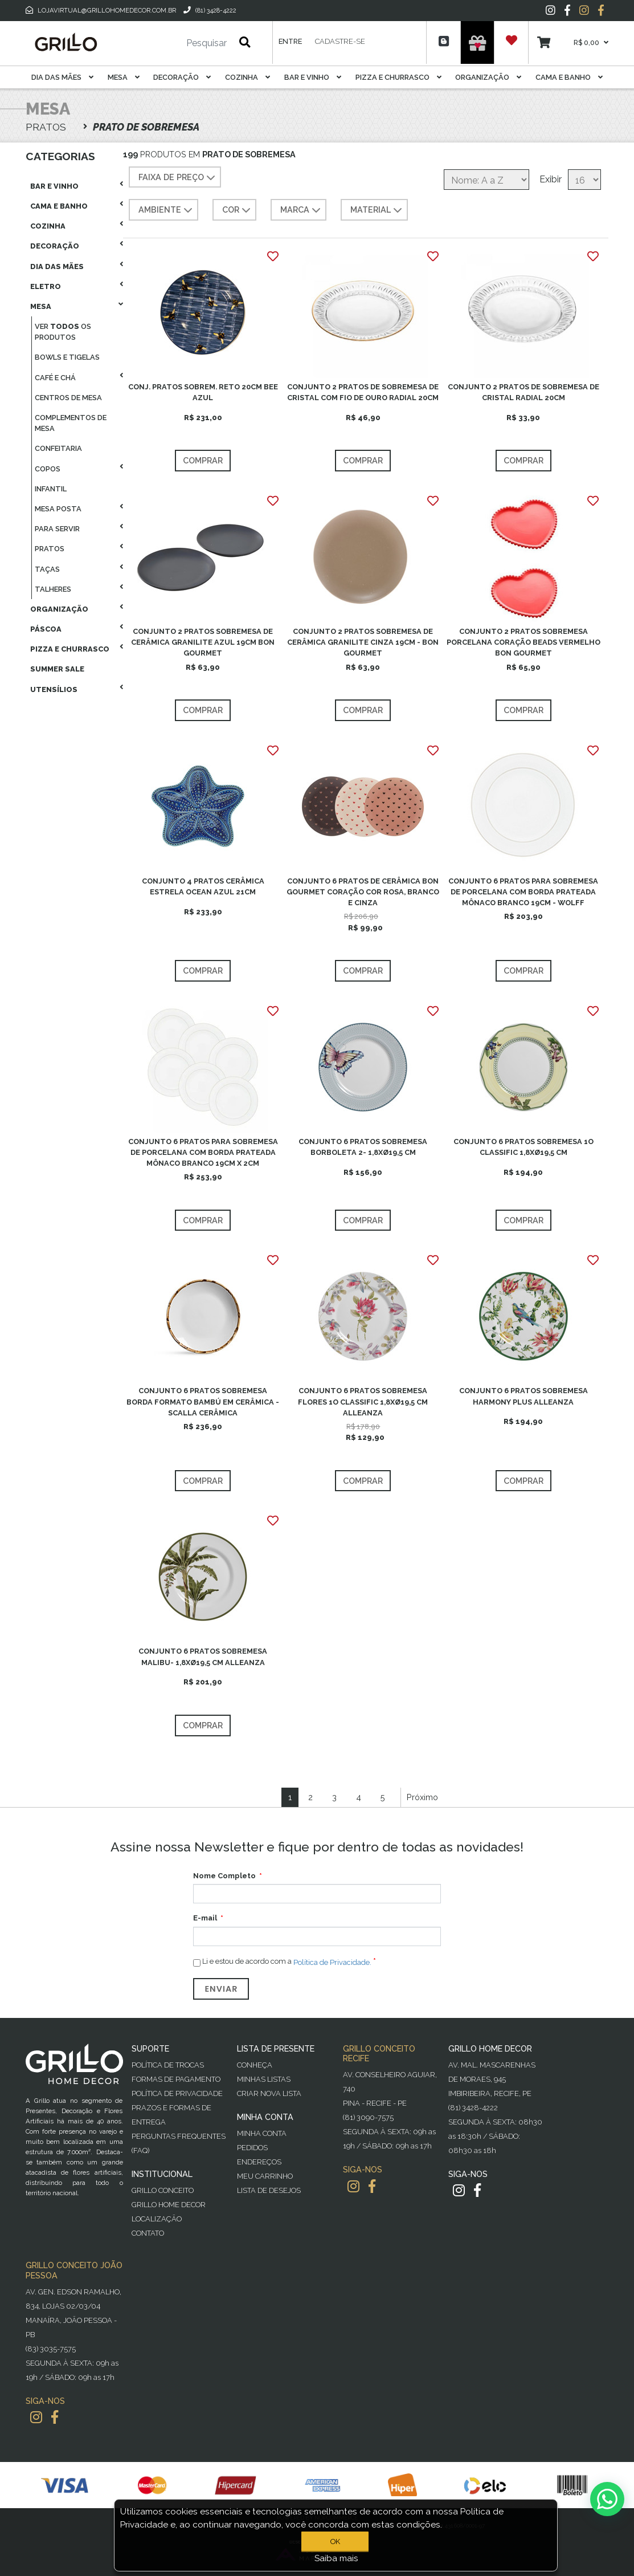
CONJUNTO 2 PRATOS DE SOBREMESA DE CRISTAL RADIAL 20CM (523, 392)
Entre (290, 41)
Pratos (49, 548)
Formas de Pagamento (176, 2079)
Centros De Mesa (68, 397)
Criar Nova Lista (269, 2093)
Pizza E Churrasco (398, 77)
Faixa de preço (178, 178)
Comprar (203, 460)
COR (237, 210)
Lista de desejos (269, 2190)
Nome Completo (224, 1875)
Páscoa (46, 629)
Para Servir (57, 528)
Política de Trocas (168, 2065)
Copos (47, 469)
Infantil (51, 489)
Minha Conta (262, 2133)
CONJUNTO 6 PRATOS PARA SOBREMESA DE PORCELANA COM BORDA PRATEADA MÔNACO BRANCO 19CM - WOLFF (523, 892)
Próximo (422, 1797)
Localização (157, 2219)
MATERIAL (377, 210)
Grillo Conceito (163, 2190)
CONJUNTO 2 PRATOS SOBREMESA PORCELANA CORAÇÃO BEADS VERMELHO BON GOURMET (523, 642)
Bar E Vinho (312, 77)
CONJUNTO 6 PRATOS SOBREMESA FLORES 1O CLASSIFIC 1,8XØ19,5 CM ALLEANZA (363, 1401)
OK (335, 2541)
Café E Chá (55, 377)
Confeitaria (58, 448)
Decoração (182, 77)
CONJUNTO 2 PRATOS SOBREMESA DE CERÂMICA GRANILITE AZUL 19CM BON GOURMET (203, 642)
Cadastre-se (340, 41)
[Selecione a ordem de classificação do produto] (486, 179)
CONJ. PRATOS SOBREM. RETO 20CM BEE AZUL (203, 392)
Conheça (254, 2065)
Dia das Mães (62, 77)
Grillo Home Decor (169, 2204)
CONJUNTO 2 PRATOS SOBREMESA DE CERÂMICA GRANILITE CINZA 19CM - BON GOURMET (363, 642)
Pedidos (252, 2147)
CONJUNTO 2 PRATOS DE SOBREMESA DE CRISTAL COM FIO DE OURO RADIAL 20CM (363, 392)
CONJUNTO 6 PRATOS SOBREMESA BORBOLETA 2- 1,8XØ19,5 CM (362, 1147)
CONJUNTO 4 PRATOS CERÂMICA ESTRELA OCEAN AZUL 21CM (203, 886)
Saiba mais (336, 2558)
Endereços (259, 2162)
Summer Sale (57, 669)
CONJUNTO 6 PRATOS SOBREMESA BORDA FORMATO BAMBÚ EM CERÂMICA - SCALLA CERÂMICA (202, 1401)
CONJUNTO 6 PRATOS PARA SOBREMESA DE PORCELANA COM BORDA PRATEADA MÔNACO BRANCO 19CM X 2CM (203, 1152)
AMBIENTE (166, 210)
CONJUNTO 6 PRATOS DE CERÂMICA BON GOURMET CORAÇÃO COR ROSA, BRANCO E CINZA (363, 892)
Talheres (53, 589)
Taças (47, 569)
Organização (488, 77)
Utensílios (53, 689)
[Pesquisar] (172, 43)
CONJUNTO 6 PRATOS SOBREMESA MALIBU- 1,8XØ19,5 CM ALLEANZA (202, 1656)
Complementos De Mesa (71, 423)
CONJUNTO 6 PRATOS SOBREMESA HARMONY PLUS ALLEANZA (523, 1396)
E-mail (205, 1918)
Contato (148, 2233)
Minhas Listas (264, 2079)
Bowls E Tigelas (67, 357)
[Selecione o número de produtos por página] (584, 179)
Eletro (45, 286)
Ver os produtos (63, 331)
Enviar (221, 1989)
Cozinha (247, 77)
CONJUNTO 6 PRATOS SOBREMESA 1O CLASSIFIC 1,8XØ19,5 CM (523, 1147)
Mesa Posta (58, 508)
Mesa (124, 77)
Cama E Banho (569, 77)
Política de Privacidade (177, 2093)
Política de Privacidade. (332, 1962)
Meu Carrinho (265, 2176)
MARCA (301, 210)
